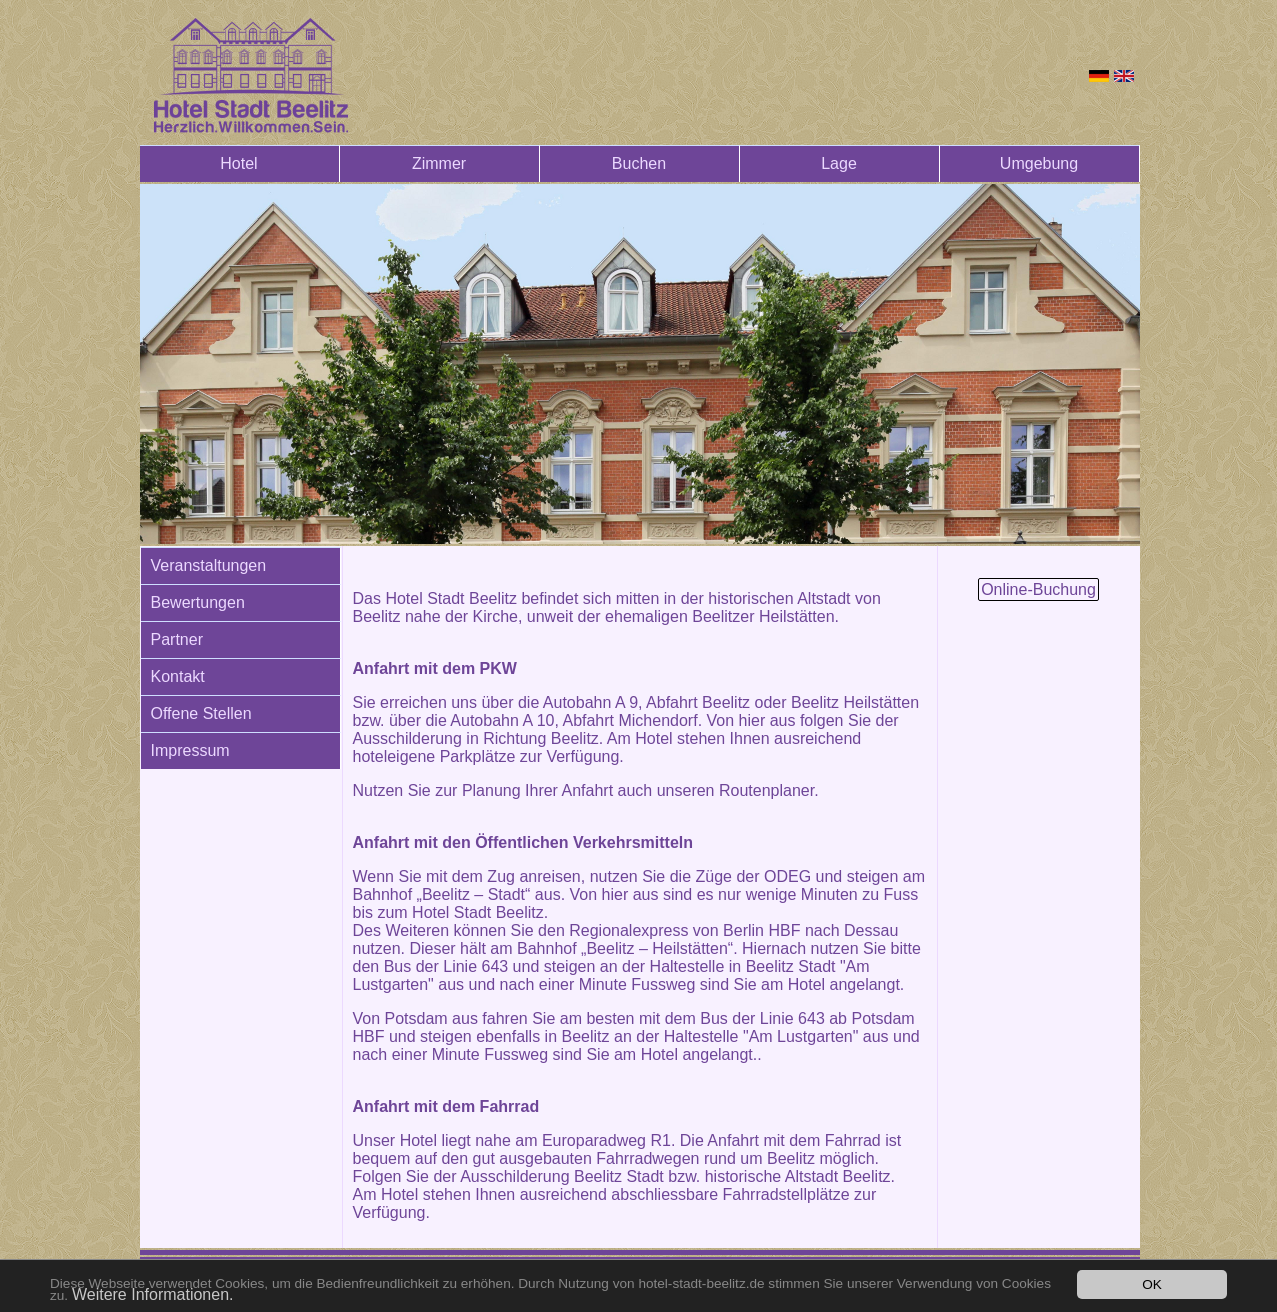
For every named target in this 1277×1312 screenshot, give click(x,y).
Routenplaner (766, 790)
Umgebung (1039, 163)
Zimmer (439, 163)
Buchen (639, 163)
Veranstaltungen (209, 565)
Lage (839, 163)
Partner (177, 639)
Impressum (190, 750)
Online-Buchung (1038, 589)
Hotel (238, 163)
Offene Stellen (201, 713)
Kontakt (178, 676)
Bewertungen (198, 602)
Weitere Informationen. (153, 1294)
